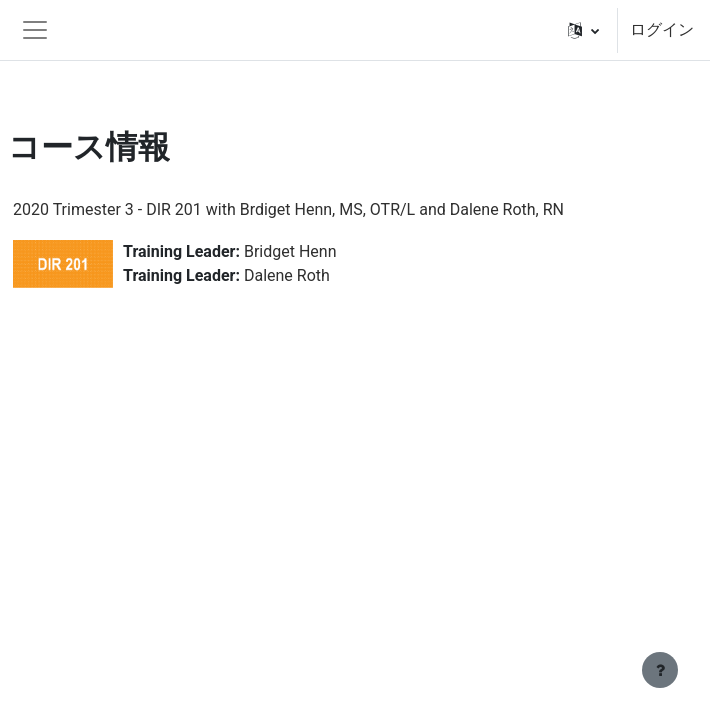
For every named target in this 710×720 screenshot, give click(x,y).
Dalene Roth (287, 275)
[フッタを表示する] (660, 670)
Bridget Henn (290, 251)
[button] (583, 30)
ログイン (662, 29)
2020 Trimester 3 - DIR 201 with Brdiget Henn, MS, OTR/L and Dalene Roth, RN (288, 209)
